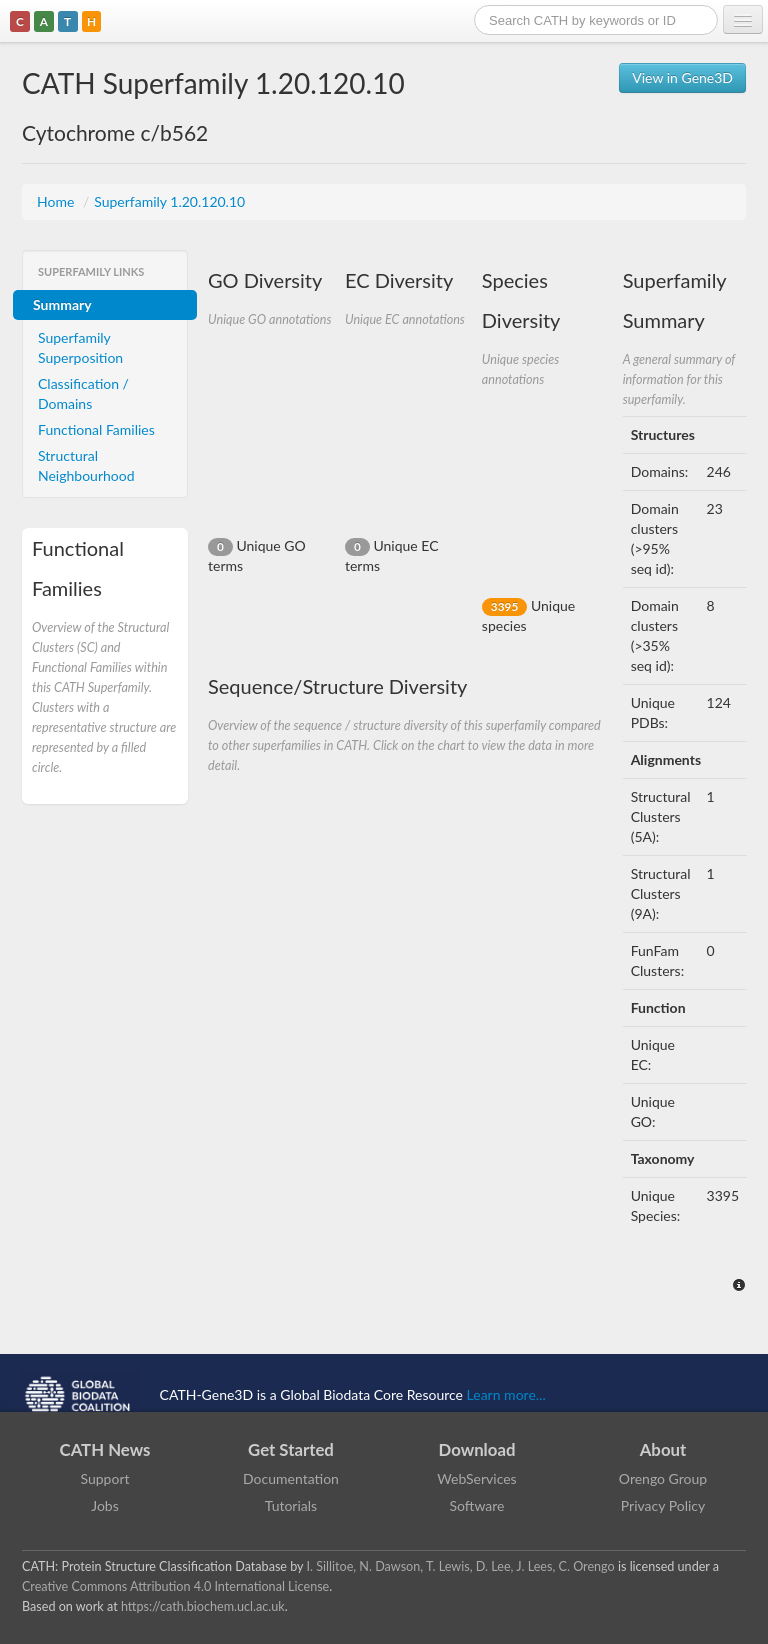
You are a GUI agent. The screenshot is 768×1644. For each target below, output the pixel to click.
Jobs (105, 1505)
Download (477, 1449)
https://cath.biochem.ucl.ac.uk (203, 1606)
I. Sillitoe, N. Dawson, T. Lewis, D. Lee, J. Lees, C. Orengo (461, 1566)
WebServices (476, 1478)
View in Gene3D (682, 77)
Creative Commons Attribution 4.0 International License (175, 1586)
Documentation (291, 1478)
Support (104, 1478)
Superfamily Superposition (80, 347)
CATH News (105, 1449)
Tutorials (291, 1505)
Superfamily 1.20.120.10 (169, 201)
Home (57, 201)
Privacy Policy (663, 1505)
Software (477, 1505)
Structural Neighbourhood (86, 465)
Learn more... (506, 1394)
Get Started (291, 1449)
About (663, 1449)
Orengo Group (663, 1478)
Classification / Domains (83, 393)
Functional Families (96, 429)
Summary (62, 304)
